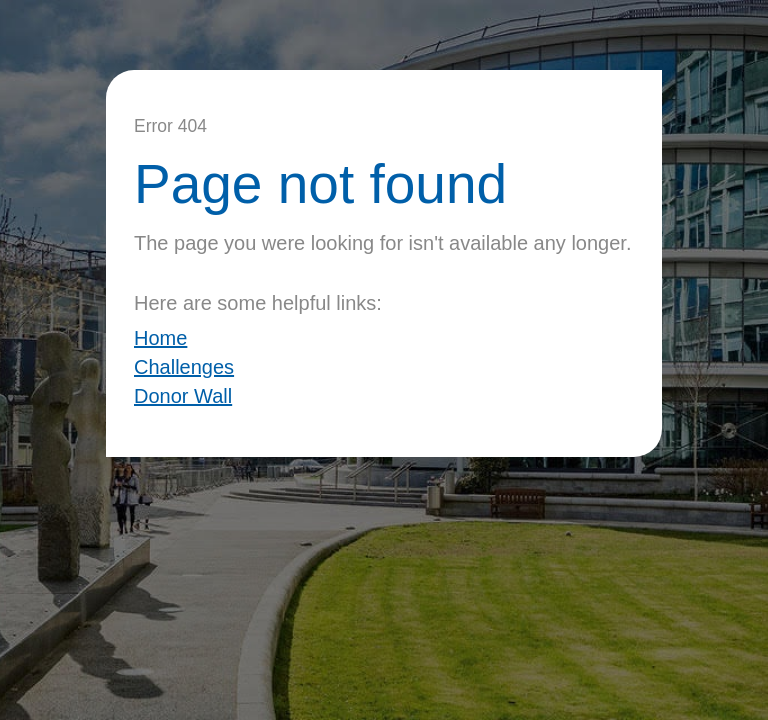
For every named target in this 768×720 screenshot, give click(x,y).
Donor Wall (183, 396)
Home (160, 338)
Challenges (184, 367)
